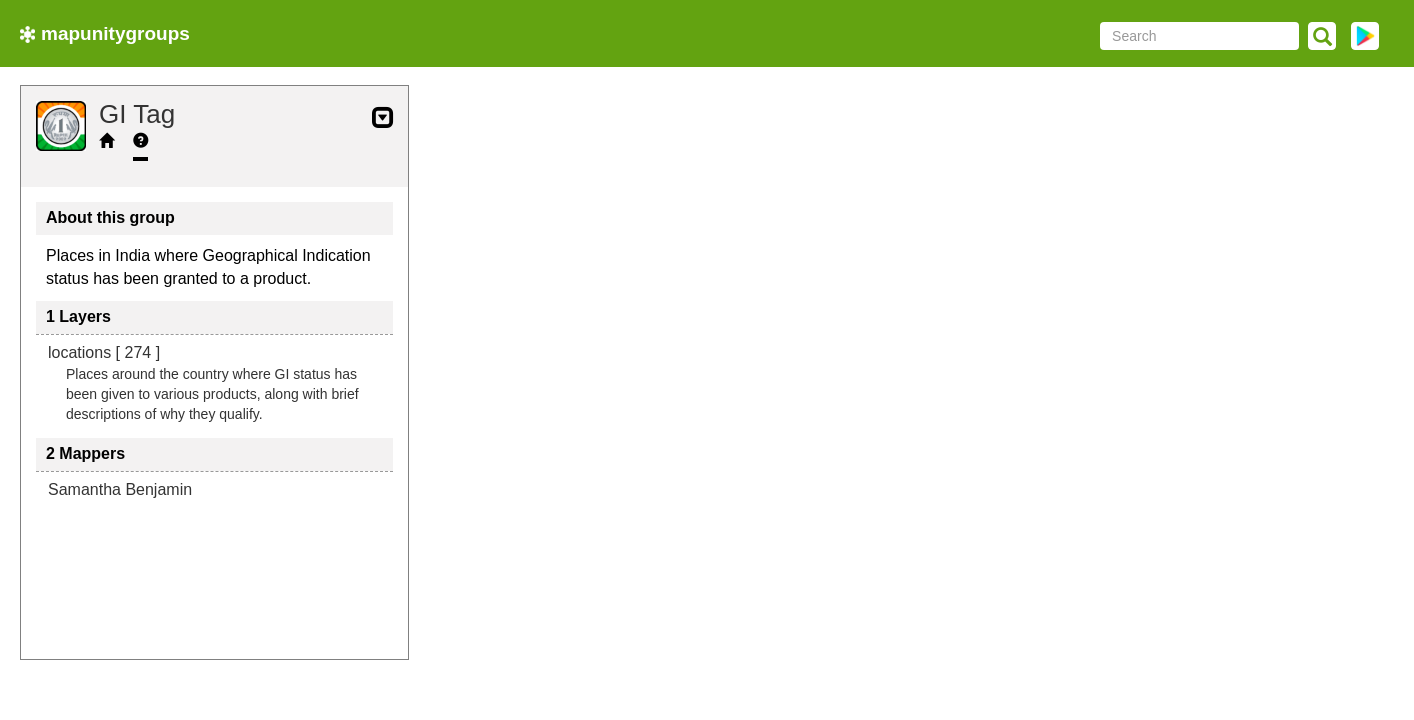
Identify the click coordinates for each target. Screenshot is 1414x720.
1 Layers (78, 316)
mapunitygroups (105, 33)
